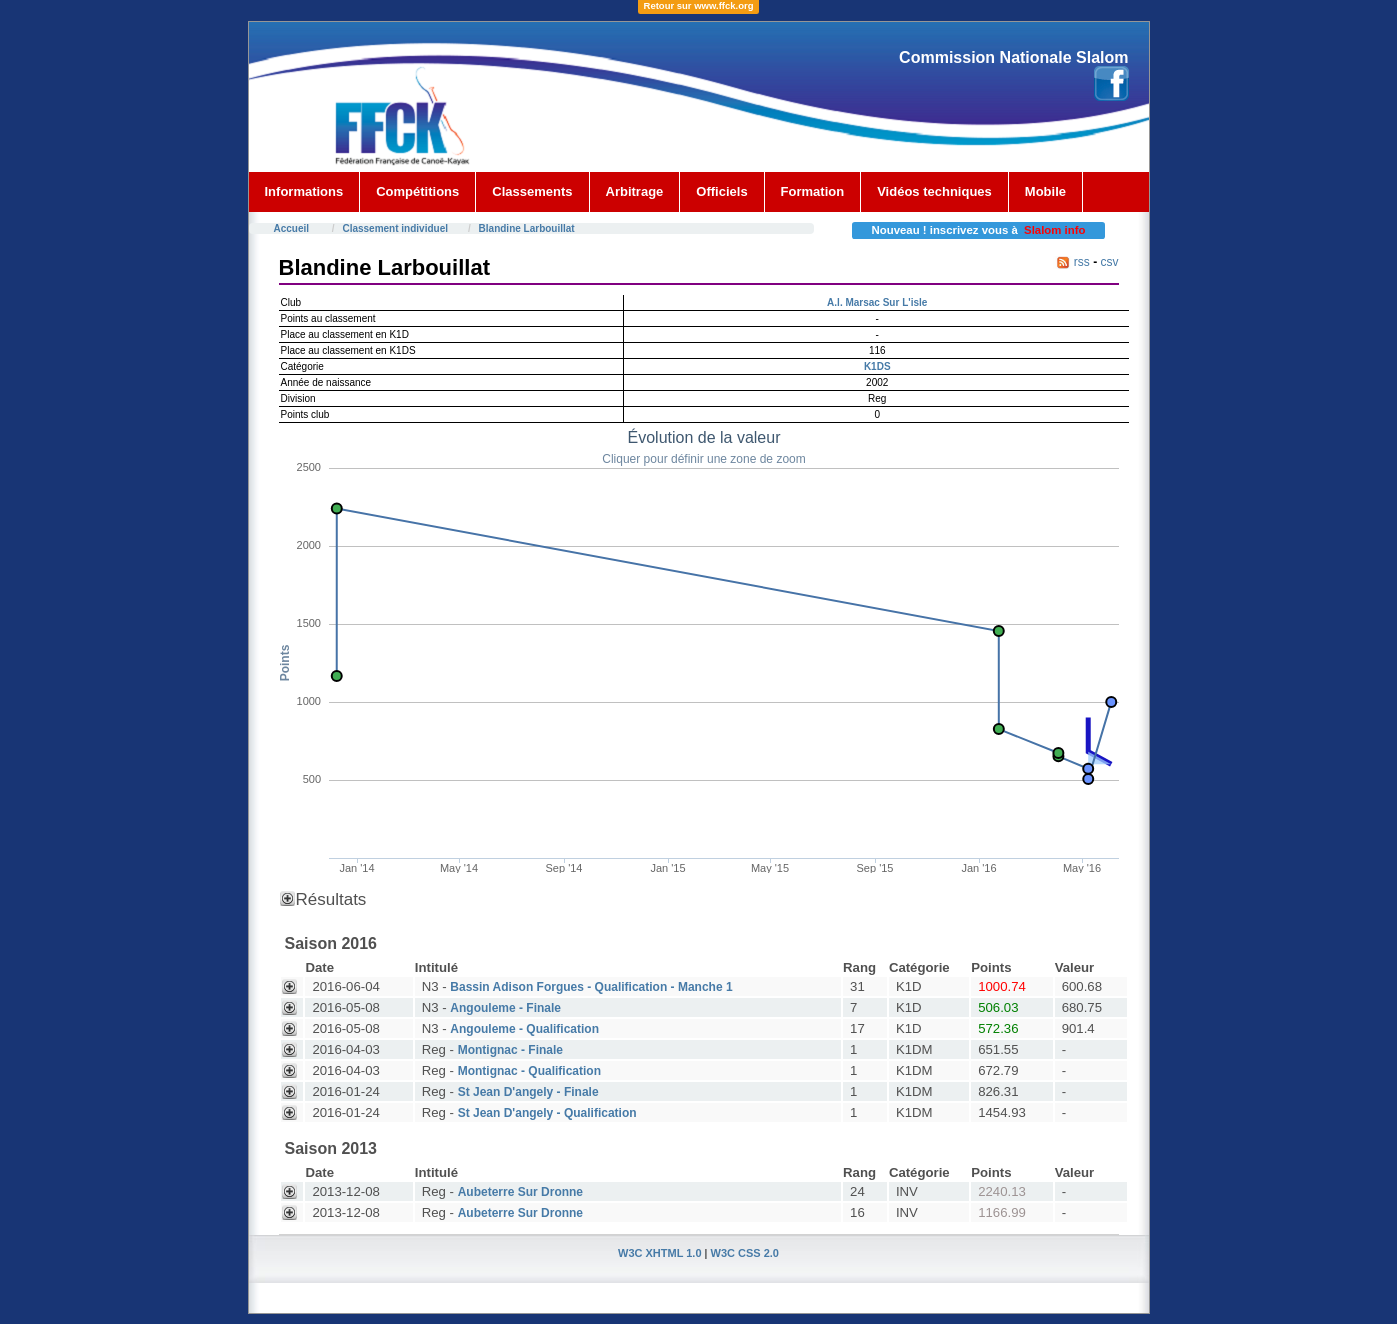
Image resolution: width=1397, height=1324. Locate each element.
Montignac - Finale (510, 1050)
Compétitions (417, 191)
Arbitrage (635, 191)
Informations (304, 191)
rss (1082, 262)
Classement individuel (395, 228)
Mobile (1045, 191)
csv (1110, 262)
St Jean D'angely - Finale (528, 1092)
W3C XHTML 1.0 (660, 1253)
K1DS (877, 366)
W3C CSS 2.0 (745, 1253)
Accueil (292, 228)
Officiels (721, 191)
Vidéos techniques (934, 191)
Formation (813, 191)
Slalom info (1054, 230)
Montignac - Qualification (529, 1071)
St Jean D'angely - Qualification (547, 1113)
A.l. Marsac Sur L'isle (877, 302)
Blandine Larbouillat (527, 228)
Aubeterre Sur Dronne (520, 1192)
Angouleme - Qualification (524, 1029)
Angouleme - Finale (505, 1008)
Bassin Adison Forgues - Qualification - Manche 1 (591, 987)
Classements (532, 191)
